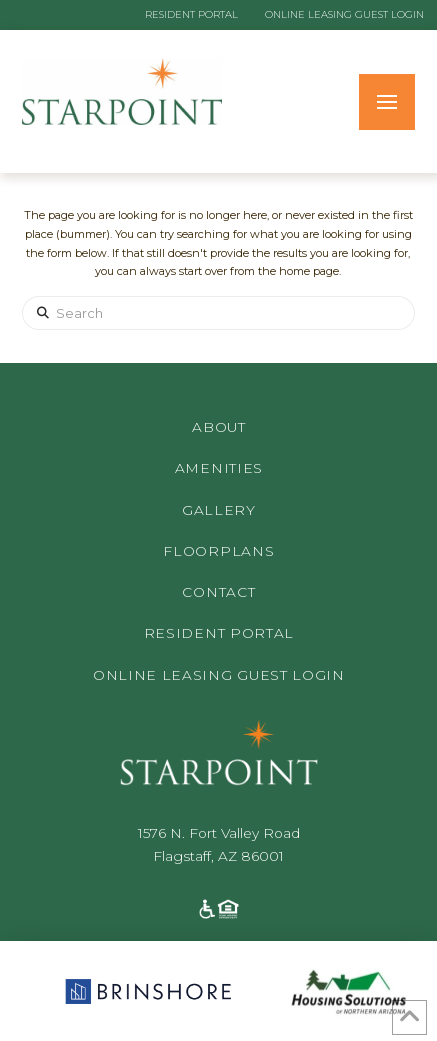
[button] (387, 102)
